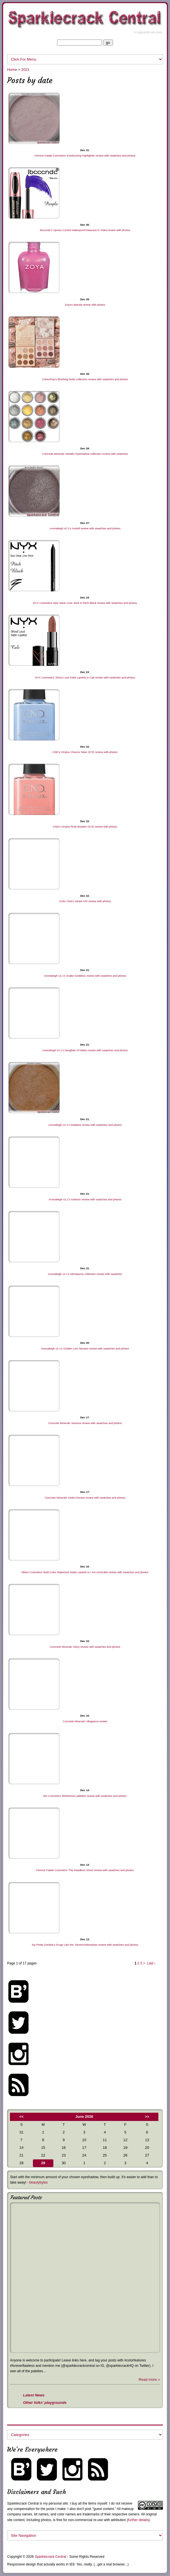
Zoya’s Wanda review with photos (85, 304)
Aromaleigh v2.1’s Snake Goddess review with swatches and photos (85, 975)
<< (21, 2116)
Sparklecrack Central (23, 2503)
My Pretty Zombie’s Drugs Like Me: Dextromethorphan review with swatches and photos (85, 1944)
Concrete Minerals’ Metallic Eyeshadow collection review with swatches (85, 453)
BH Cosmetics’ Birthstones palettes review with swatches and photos (84, 1795)
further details (138, 2520)
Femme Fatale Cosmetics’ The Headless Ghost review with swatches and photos (85, 1870)
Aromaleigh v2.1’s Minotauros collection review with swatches (85, 1273)
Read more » (149, 2379)
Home (12, 69)
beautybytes (38, 2182)
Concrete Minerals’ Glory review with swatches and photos (85, 1646)
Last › (151, 1963)
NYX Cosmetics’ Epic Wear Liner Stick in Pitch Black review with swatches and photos (85, 602)
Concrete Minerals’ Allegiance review (85, 1721)
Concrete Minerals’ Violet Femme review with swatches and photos (85, 1497)
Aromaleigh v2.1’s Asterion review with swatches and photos (85, 1199)
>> (147, 2116)
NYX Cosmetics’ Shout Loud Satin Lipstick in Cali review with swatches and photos (85, 677)
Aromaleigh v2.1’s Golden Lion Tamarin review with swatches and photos (85, 1348)
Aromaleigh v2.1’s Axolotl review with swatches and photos (85, 528)
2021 (25, 69)
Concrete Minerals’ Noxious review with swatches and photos (85, 1423)
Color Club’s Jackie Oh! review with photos (85, 901)
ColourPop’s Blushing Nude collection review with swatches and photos (85, 379)
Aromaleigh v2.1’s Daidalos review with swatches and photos (85, 1124)
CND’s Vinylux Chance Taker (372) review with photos (85, 752)
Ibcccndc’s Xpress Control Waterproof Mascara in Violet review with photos (85, 230)
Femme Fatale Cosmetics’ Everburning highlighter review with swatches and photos (85, 155)
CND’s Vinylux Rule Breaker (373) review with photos (85, 826)
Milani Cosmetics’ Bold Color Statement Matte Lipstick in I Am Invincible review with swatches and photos (85, 1572)
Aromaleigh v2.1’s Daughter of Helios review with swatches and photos (85, 1050)
